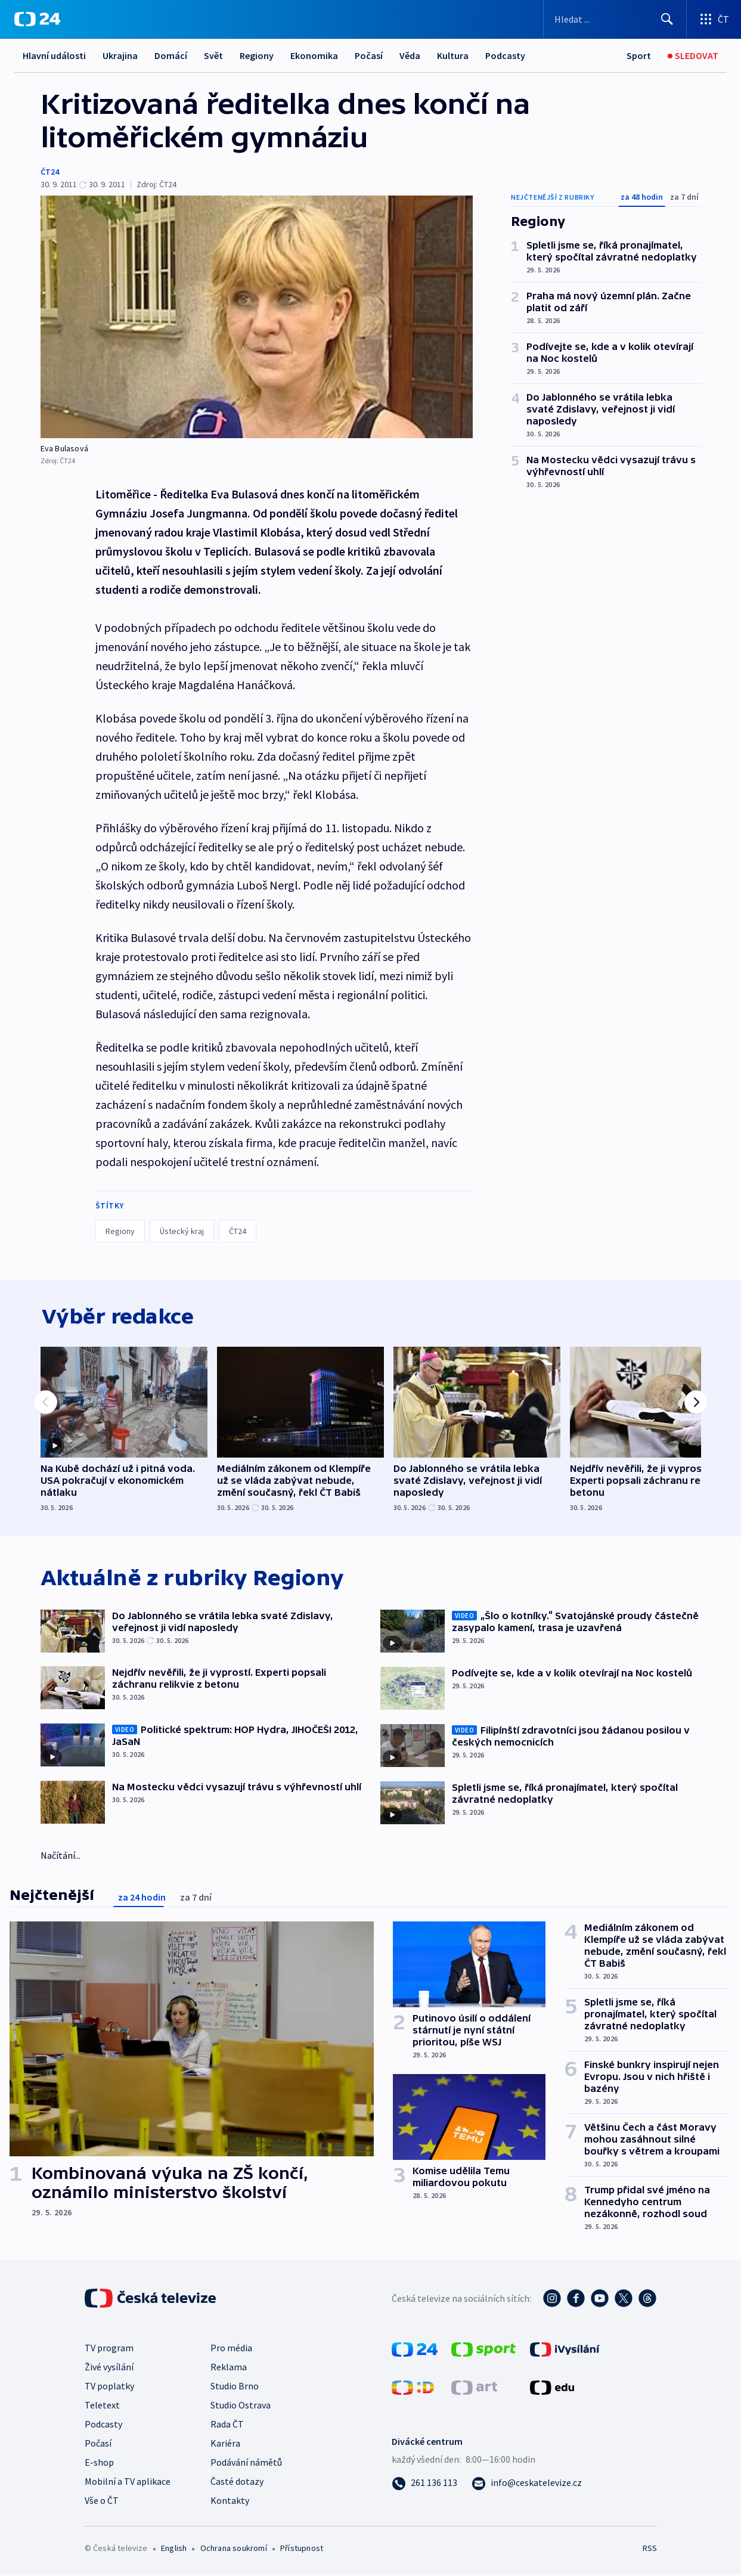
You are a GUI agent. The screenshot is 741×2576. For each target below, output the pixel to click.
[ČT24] (37, 19)
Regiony (257, 55)
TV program (109, 2349)
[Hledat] (667, 19)
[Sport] (638, 56)
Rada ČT (227, 2426)
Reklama (228, 2368)
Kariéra (225, 2445)
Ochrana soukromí (233, 2549)
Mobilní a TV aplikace (127, 2483)
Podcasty (505, 55)
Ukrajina (120, 55)
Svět (213, 55)
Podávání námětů (246, 2464)
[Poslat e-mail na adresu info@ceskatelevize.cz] (527, 2484)
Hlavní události (54, 55)
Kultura (453, 55)
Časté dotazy (236, 2483)
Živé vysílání (109, 2368)
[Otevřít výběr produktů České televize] (714, 19)
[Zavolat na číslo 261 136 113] (424, 2484)
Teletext (102, 2407)
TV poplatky (109, 2388)
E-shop (99, 2464)
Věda (409, 55)
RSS (649, 2549)
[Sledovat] (693, 56)
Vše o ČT (102, 2502)
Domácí (170, 55)
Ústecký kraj (182, 1231)
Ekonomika (314, 55)
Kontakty (229, 2502)
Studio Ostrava (240, 2407)
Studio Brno (234, 2388)
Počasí (369, 55)
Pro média (231, 2349)
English (174, 2549)
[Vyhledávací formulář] (615, 19)
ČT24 (50, 171)
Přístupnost (301, 2549)
